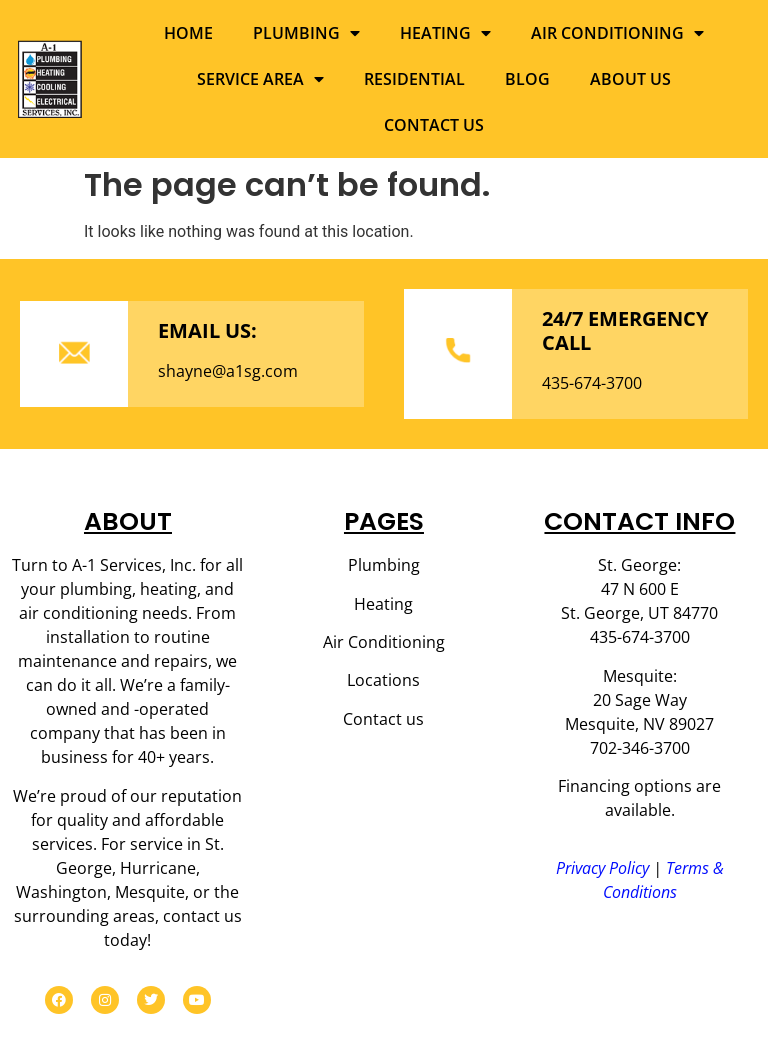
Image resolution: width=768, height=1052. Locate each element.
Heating (445, 33)
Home (188, 33)
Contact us (434, 125)
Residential (414, 79)
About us (630, 79)
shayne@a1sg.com (228, 371)
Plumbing (306, 33)
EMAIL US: (207, 330)
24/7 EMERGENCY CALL (625, 330)
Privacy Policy (602, 868)
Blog (527, 79)
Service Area (260, 79)
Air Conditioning (617, 33)
